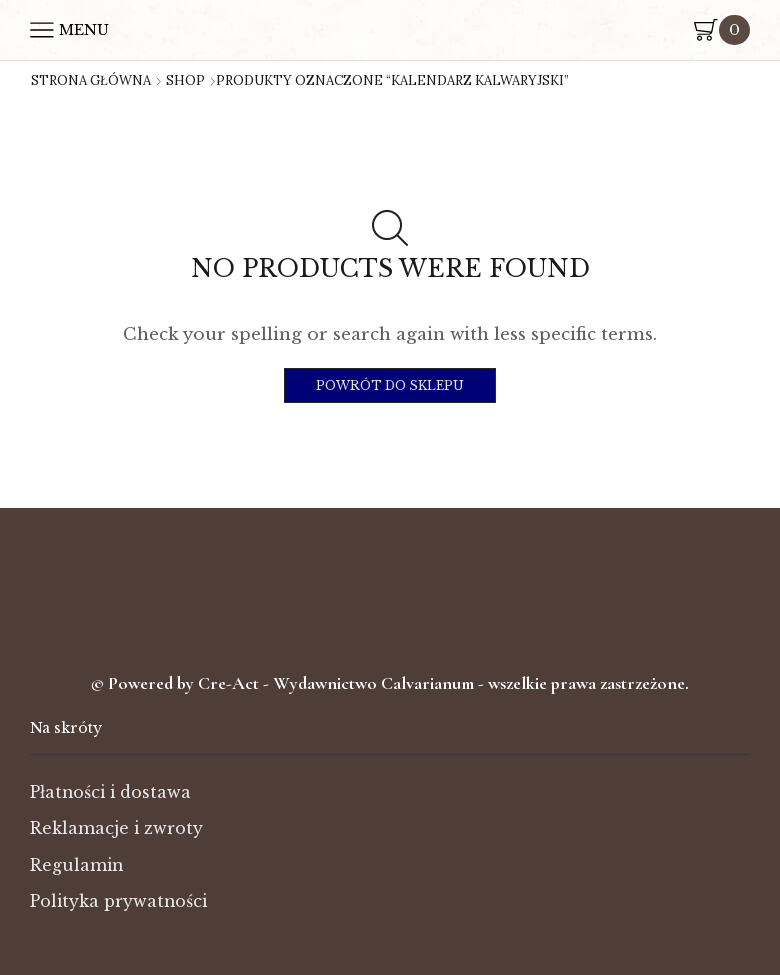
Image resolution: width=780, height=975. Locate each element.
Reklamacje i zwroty (116, 828)
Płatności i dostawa (110, 792)
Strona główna (91, 81)
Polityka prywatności (118, 901)
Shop (185, 81)
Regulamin (76, 865)
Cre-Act (230, 683)
